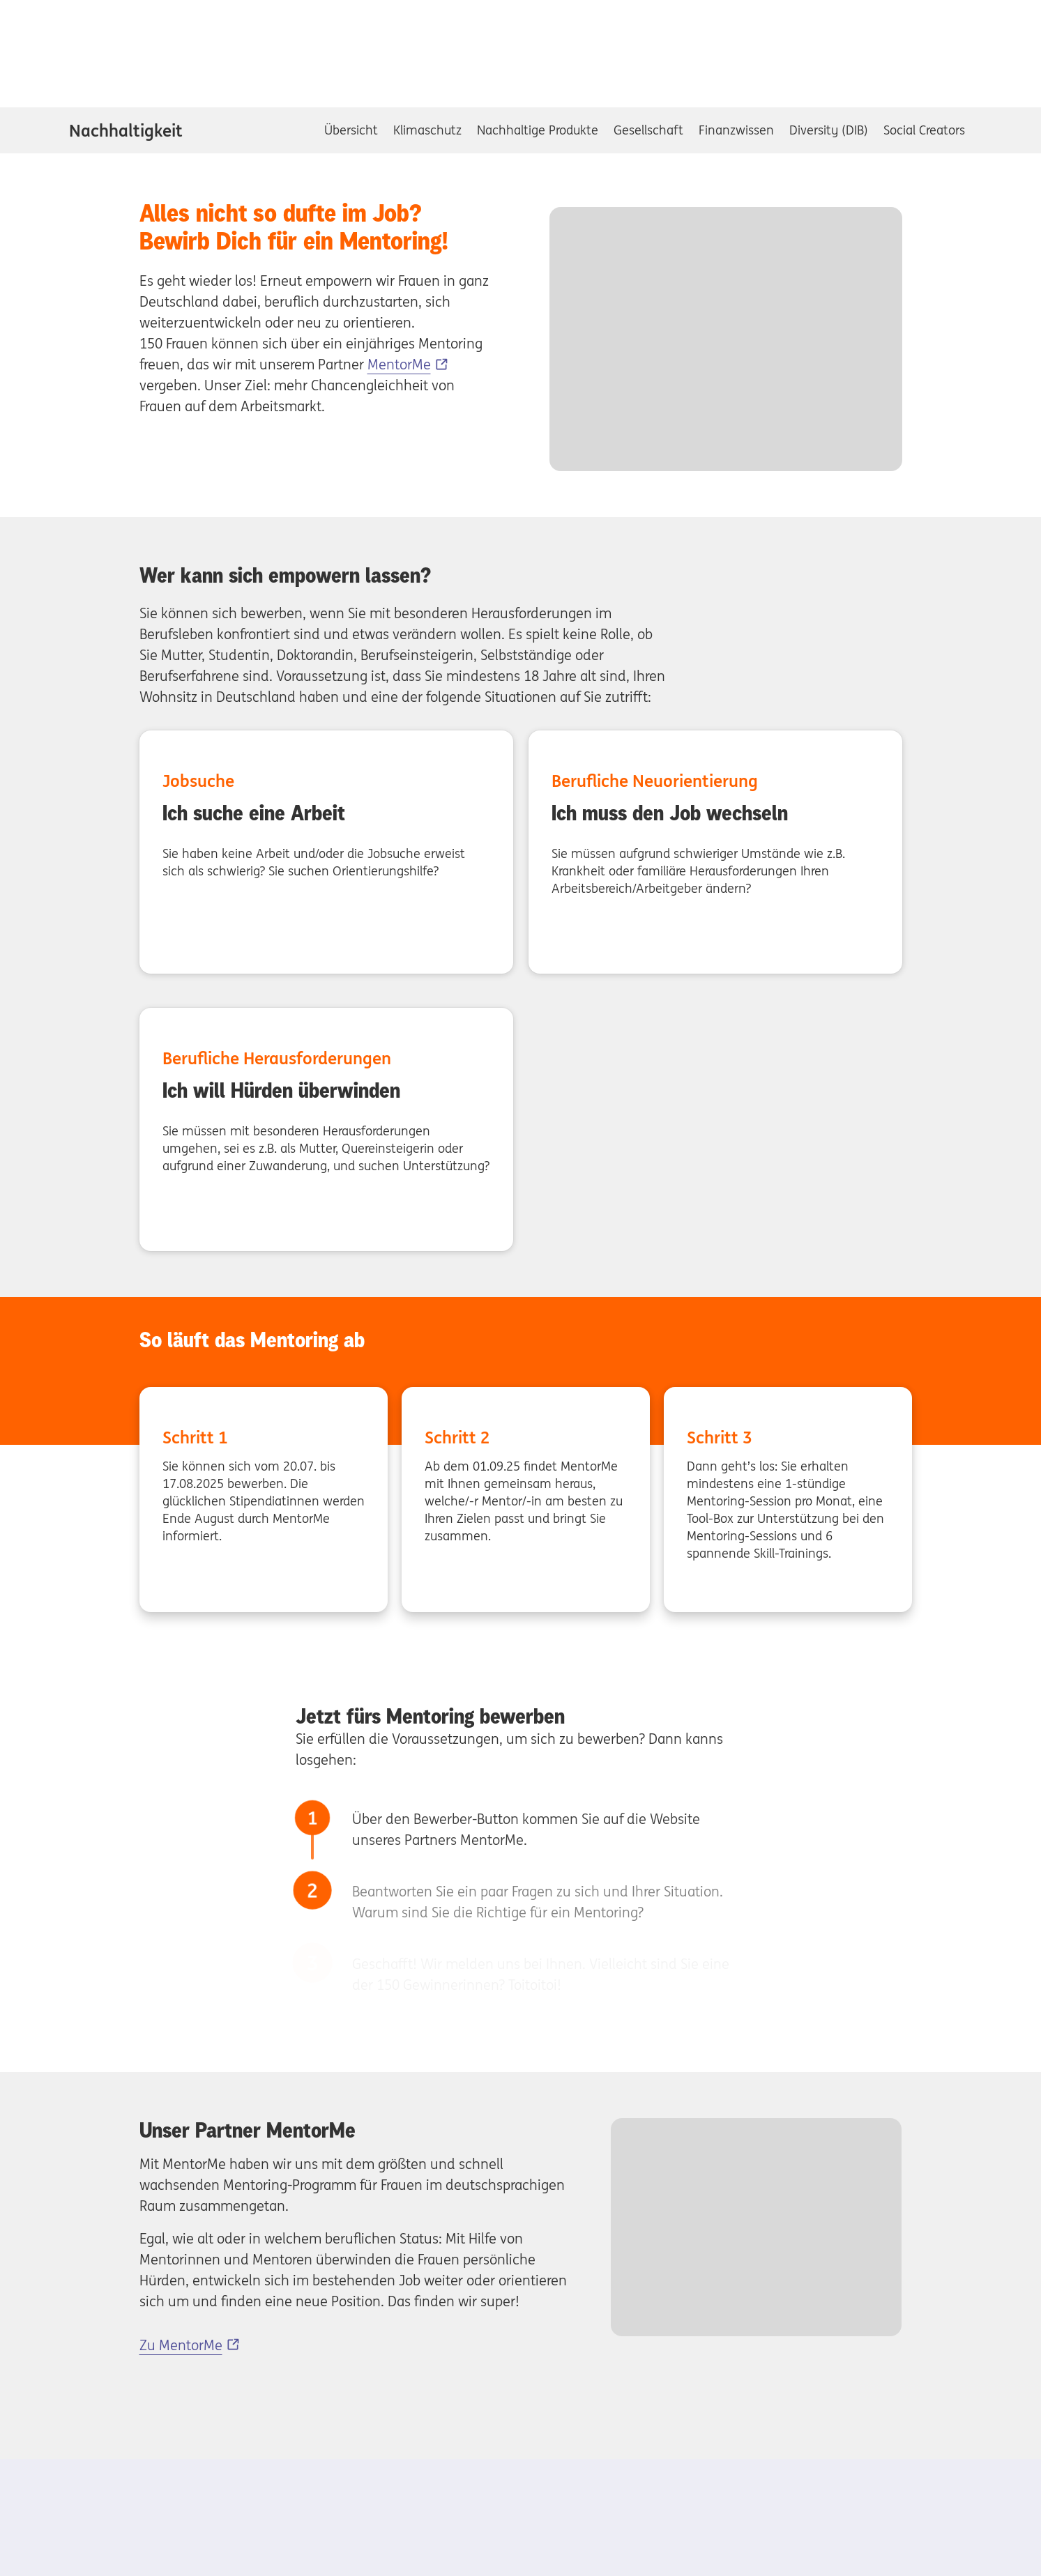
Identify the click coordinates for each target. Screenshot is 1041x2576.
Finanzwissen (736, 130)
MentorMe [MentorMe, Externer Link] (399, 364)
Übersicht (351, 130)
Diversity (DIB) (828, 130)
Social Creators (924, 130)
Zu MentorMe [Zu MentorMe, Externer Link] (180, 2345)
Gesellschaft (648, 130)
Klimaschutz (427, 130)
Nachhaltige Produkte (537, 130)
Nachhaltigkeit (126, 130)
